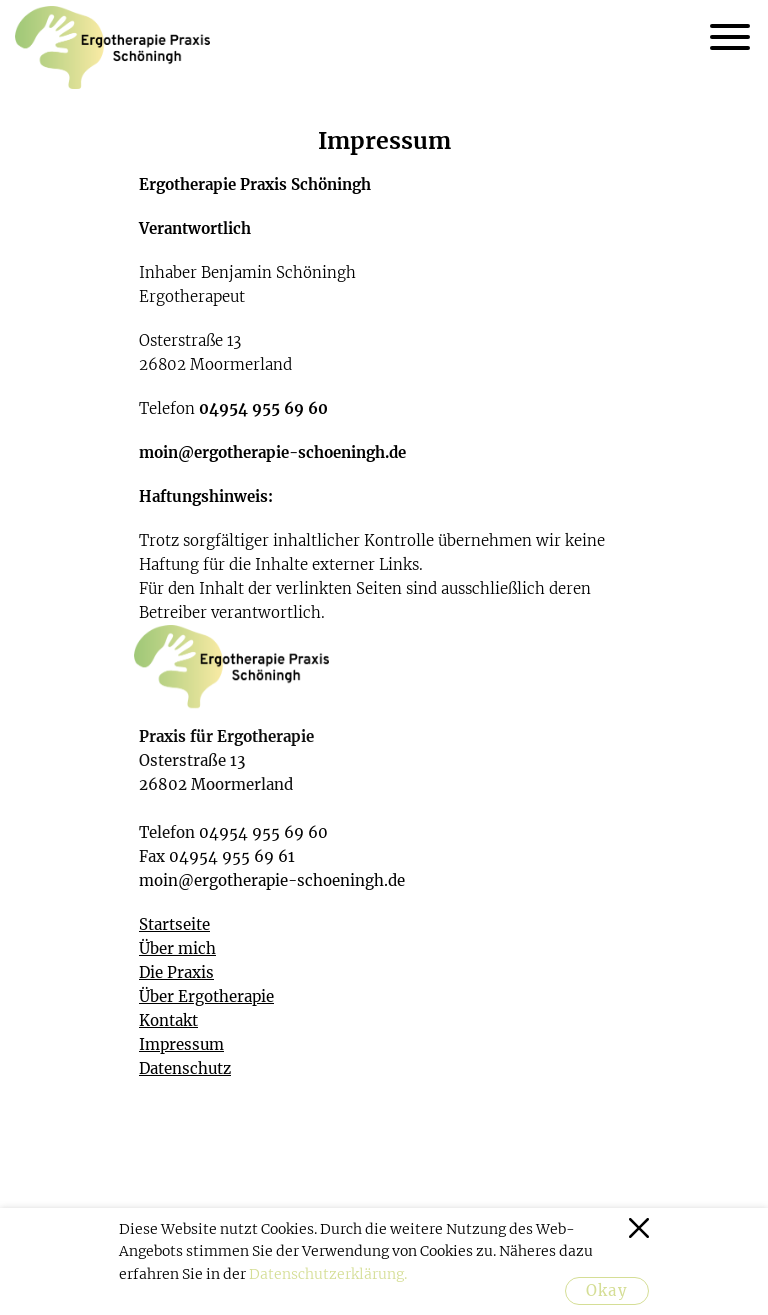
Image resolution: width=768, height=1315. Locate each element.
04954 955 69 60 (263, 408)
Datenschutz (185, 1068)
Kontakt (168, 1020)
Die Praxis (176, 972)
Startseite (174, 924)
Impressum (181, 1044)
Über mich (177, 948)
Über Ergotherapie (206, 996)
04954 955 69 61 (232, 856)
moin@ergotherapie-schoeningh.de (272, 452)
